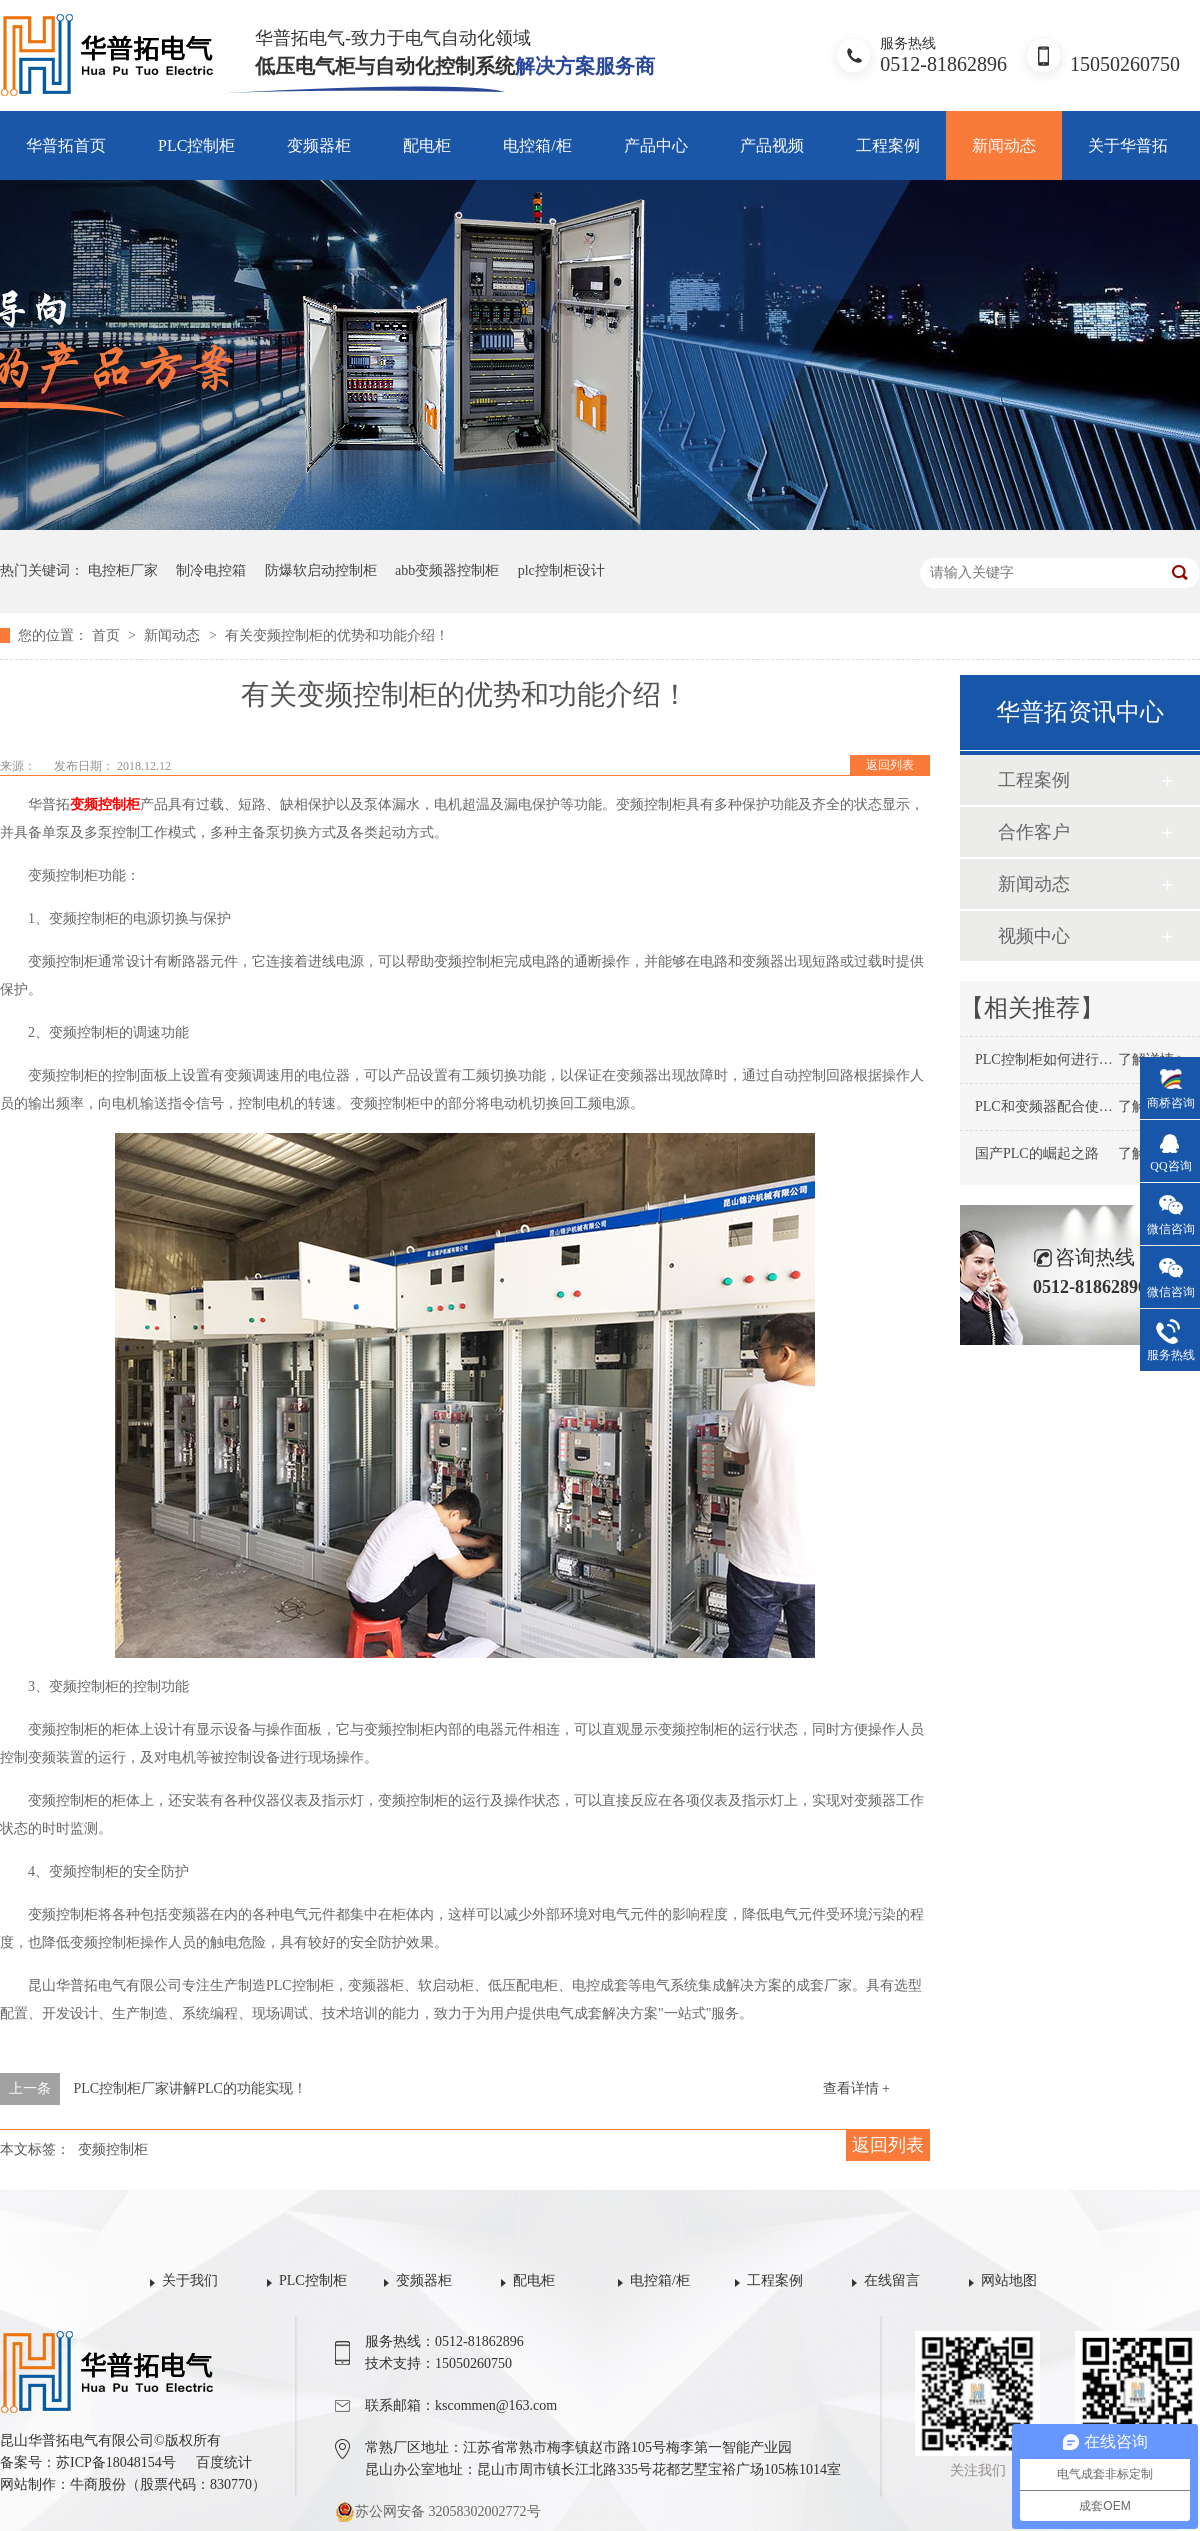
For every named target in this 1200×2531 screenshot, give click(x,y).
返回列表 (890, 765)
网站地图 (1009, 2280)
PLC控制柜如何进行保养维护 (1065, 1059)
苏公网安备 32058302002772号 (438, 2512)
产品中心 (656, 145)
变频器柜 (319, 145)
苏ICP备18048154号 (116, 2462)
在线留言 (892, 2280)
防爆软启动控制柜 (321, 570)
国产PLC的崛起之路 (1037, 1153)
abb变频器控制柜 (447, 570)
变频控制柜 (105, 804)
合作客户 (1034, 832)
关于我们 (190, 2280)
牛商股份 (98, 2484)
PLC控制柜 (196, 145)
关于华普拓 (1128, 145)
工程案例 (888, 145)
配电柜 (427, 145)
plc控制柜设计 (561, 570)
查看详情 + (856, 2088)
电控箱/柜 (537, 145)
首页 (108, 635)
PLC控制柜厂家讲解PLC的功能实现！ (190, 2088)
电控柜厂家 (123, 570)
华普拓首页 (66, 145)
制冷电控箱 (211, 570)
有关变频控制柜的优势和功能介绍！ (337, 635)
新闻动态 (1004, 145)
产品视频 (772, 145)
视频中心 (1034, 936)
